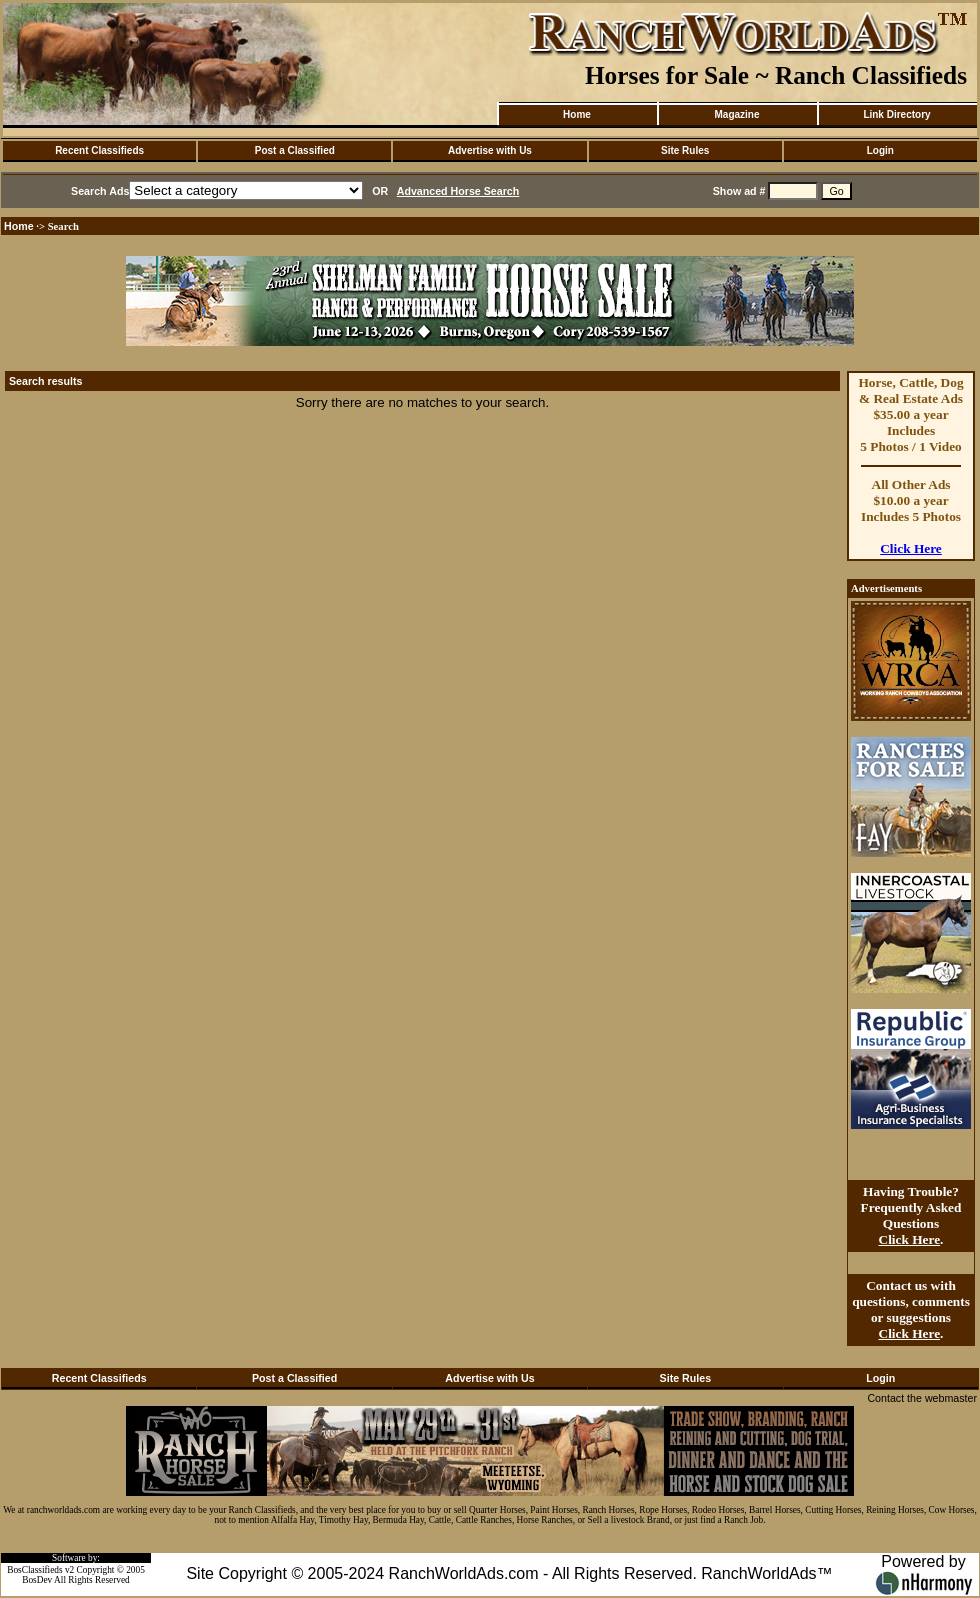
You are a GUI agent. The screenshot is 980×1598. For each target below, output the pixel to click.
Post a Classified (295, 150)
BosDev (37, 1580)
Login (880, 150)
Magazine (736, 114)
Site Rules (685, 150)
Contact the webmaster (922, 1398)
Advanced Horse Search (458, 191)
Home (577, 114)
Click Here (911, 548)
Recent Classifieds (99, 150)
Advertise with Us (490, 150)
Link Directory (896, 114)
